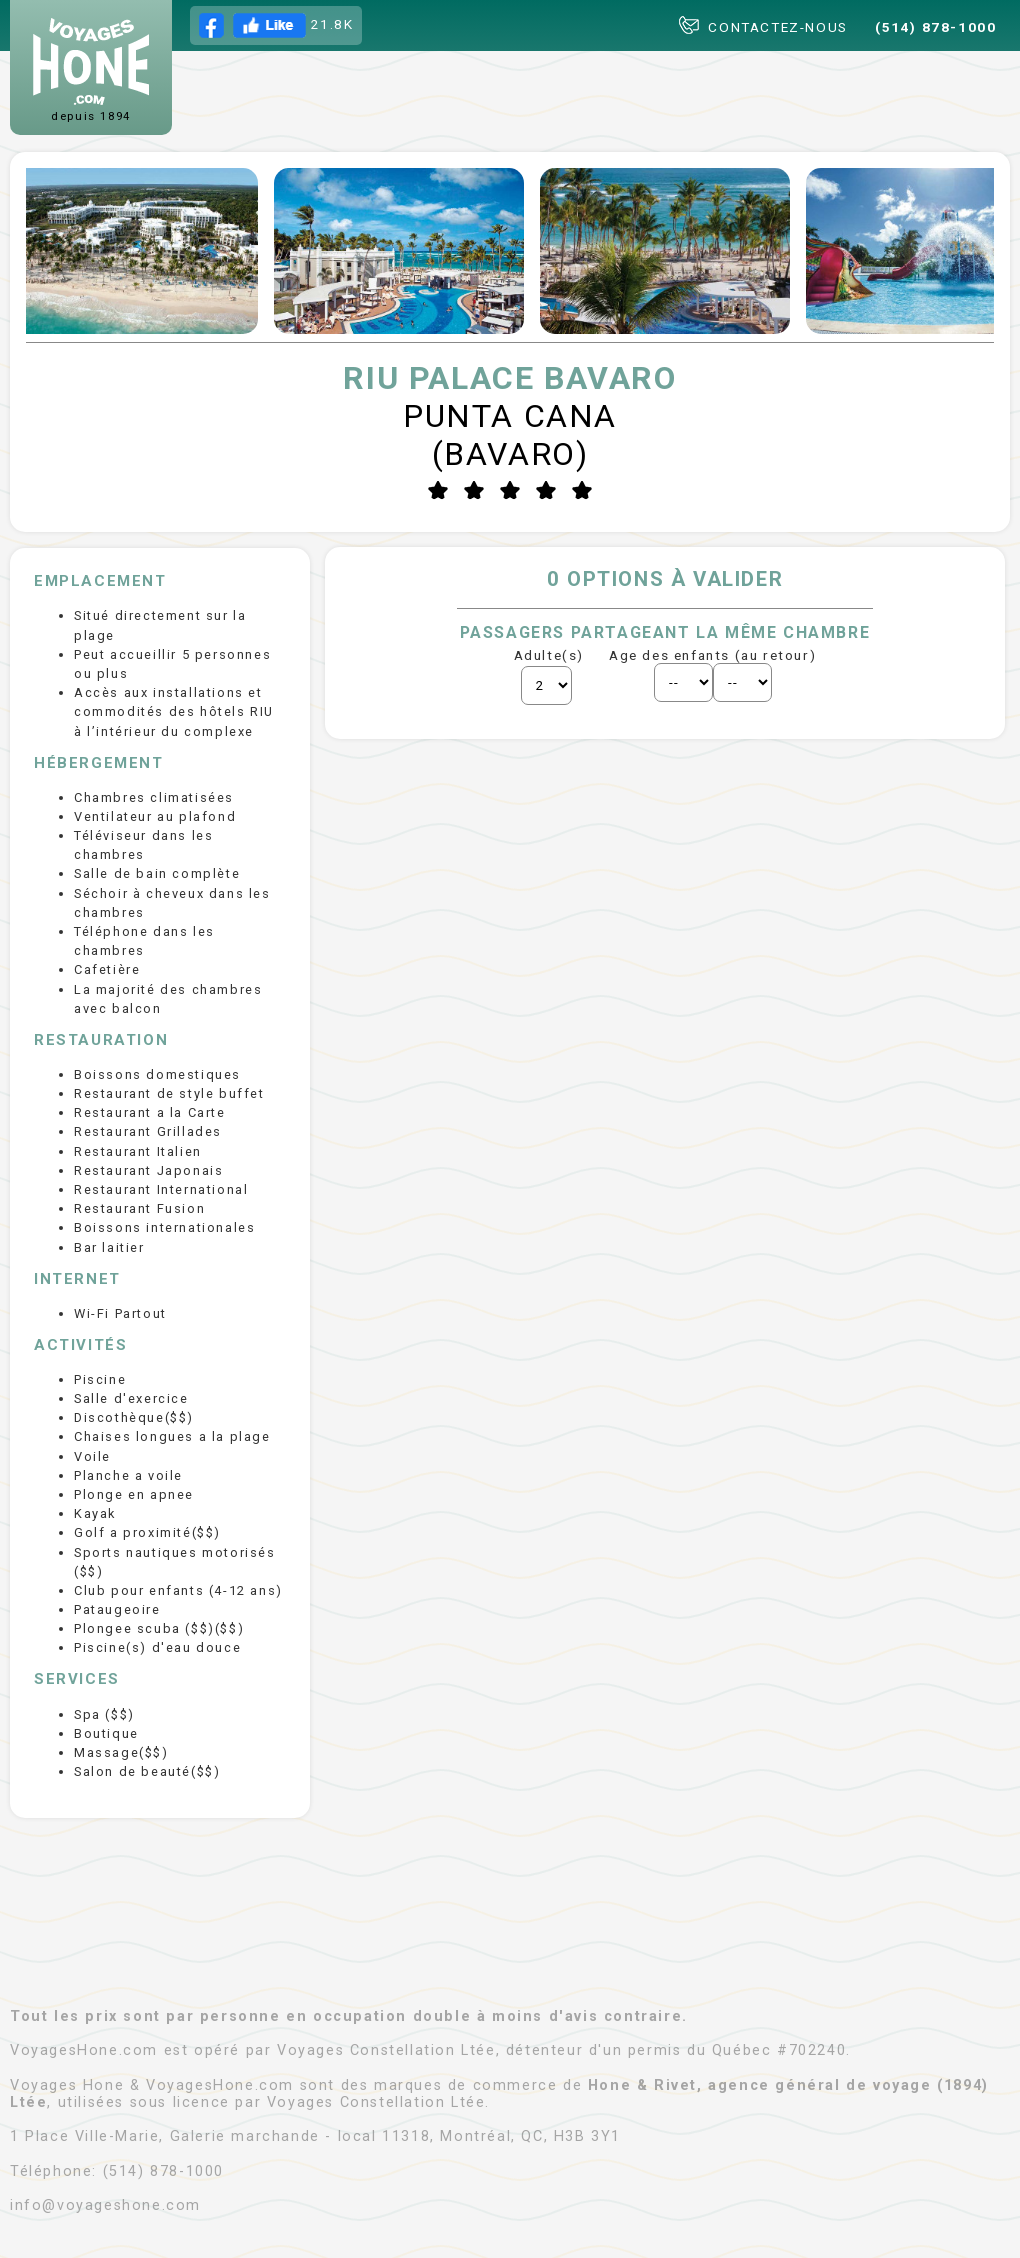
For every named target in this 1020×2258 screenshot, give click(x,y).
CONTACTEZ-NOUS (763, 25)
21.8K (276, 25)
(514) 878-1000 (935, 27)
